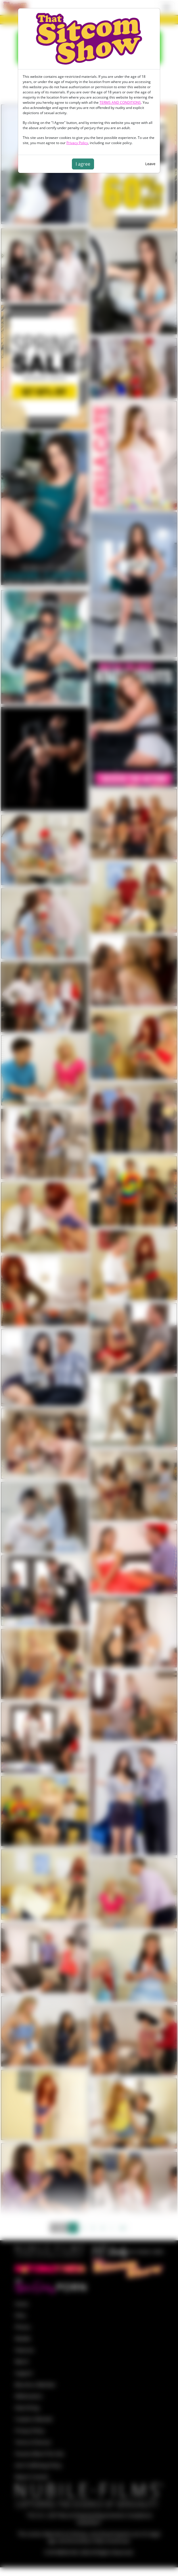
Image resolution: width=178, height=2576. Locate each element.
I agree (83, 164)
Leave (150, 163)
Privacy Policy (77, 142)
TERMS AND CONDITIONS (120, 102)
